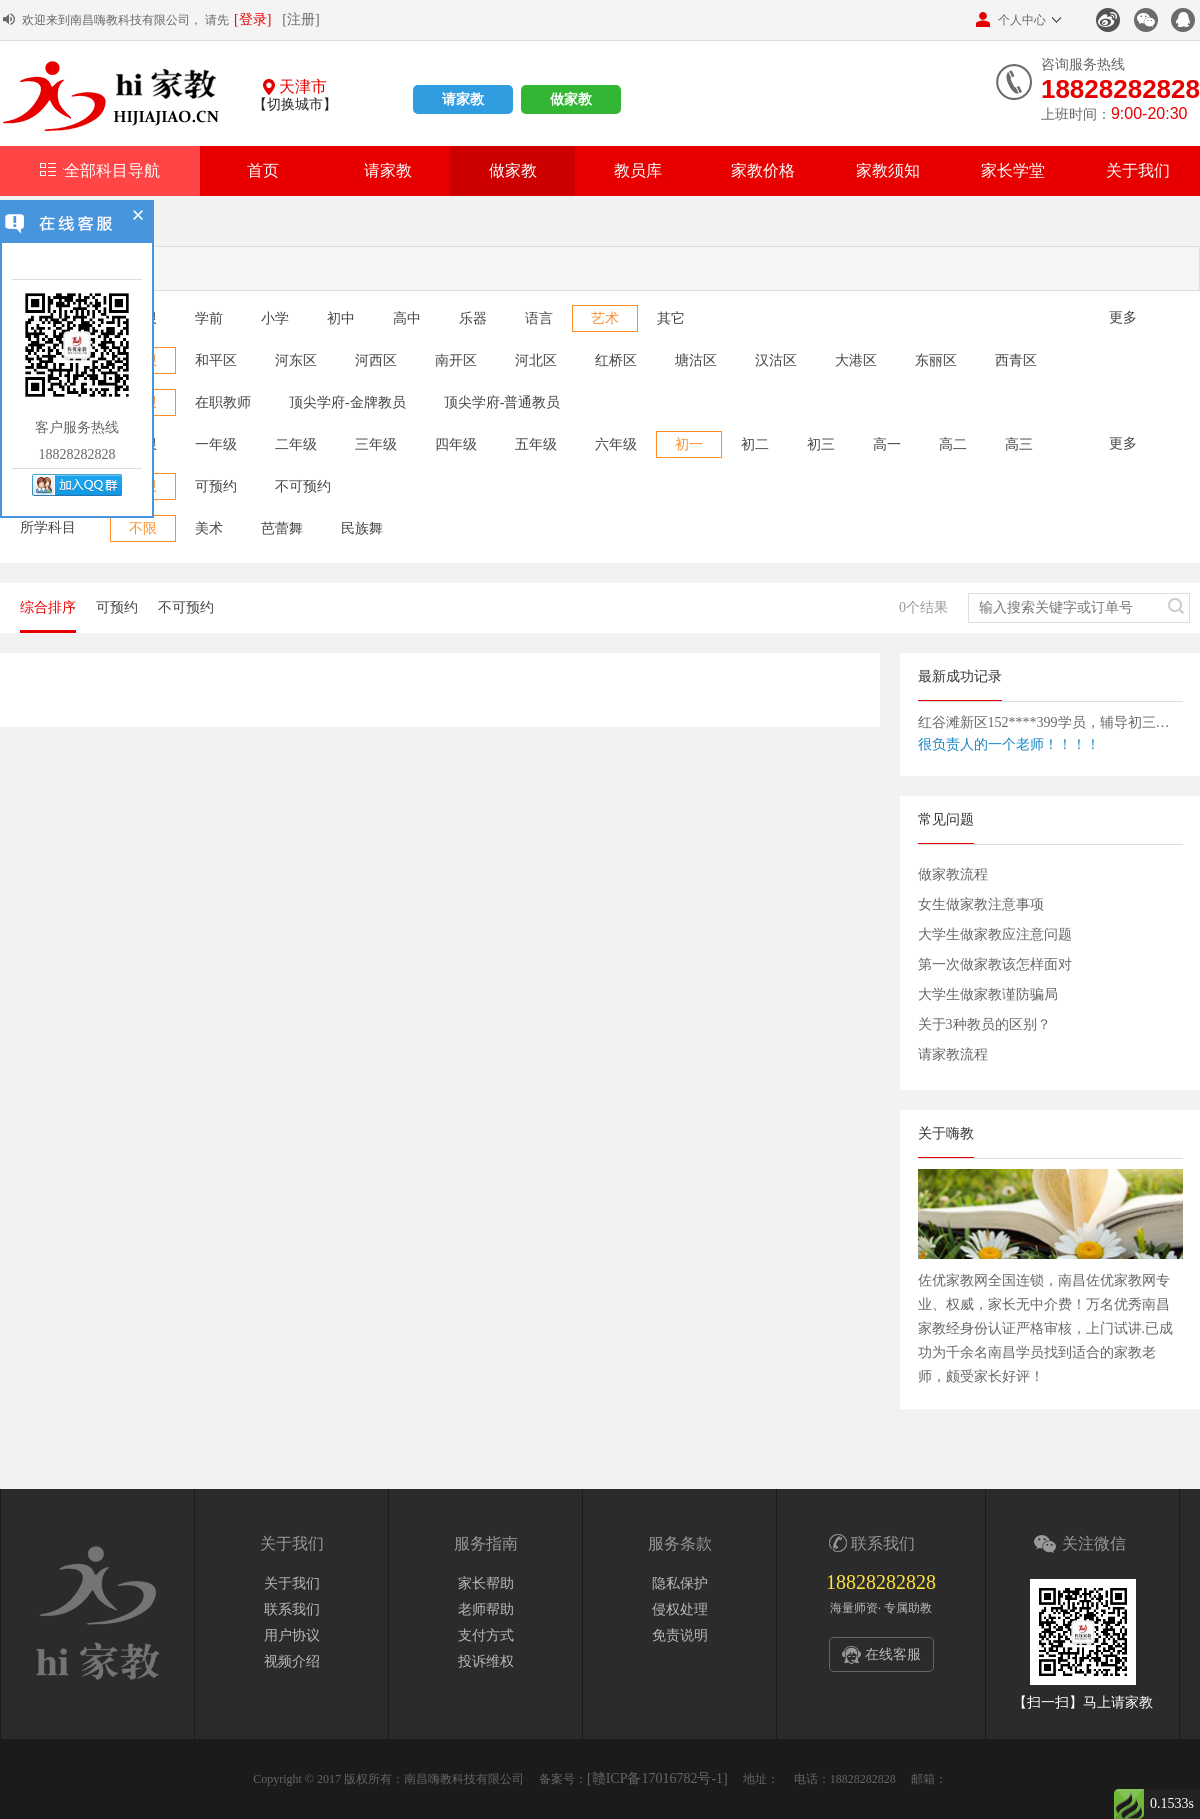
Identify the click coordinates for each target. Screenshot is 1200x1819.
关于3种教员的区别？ (984, 1024)
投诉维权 (486, 1661)
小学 (275, 318)
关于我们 (1138, 170)
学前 (209, 318)
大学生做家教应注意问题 (995, 934)
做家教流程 (953, 874)
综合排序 (48, 607)
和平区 (216, 360)
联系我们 (292, 1609)
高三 (1019, 444)
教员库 (638, 170)
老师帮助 (486, 1609)
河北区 (536, 360)
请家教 (463, 99)
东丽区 (936, 360)
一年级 (216, 444)
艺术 (605, 318)
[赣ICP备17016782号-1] (657, 1778)
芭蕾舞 (282, 528)
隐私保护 (680, 1583)
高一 (887, 444)
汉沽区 (776, 360)
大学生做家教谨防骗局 (988, 994)
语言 (539, 318)
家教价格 (763, 170)
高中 (407, 318)
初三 (821, 444)
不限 (143, 528)
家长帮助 (486, 1583)
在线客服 (893, 1654)
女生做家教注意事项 (981, 904)
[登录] (252, 19)
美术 (209, 528)
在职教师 (223, 402)
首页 (263, 170)
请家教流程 (953, 1054)
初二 (755, 444)
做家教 (571, 99)
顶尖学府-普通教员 (502, 402)
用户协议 (292, 1635)
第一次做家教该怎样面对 (995, 964)
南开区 (456, 360)
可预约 (216, 486)
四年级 (456, 444)
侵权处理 (680, 1609)
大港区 (856, 360)
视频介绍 (292, 1661)
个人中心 (1011, 19)
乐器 (473, 318)
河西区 (376, 360)
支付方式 (486, 1635)
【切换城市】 (295, 104)
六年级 (616, 444)
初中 (341, 318)
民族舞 (362, 528)
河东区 (296, 360)
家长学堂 (1013, 170)
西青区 (1016, 360)
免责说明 (680, 1635)
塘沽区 (696, 360)
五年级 (536, 444)
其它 (671, 318)
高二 (953, 444)
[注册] (300, 19)
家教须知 (888, 170)
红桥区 (616, 360)
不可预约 (303, 486)
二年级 (296, 444)
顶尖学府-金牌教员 (347, 402)
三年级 (376, 444)
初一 (689, 444)
